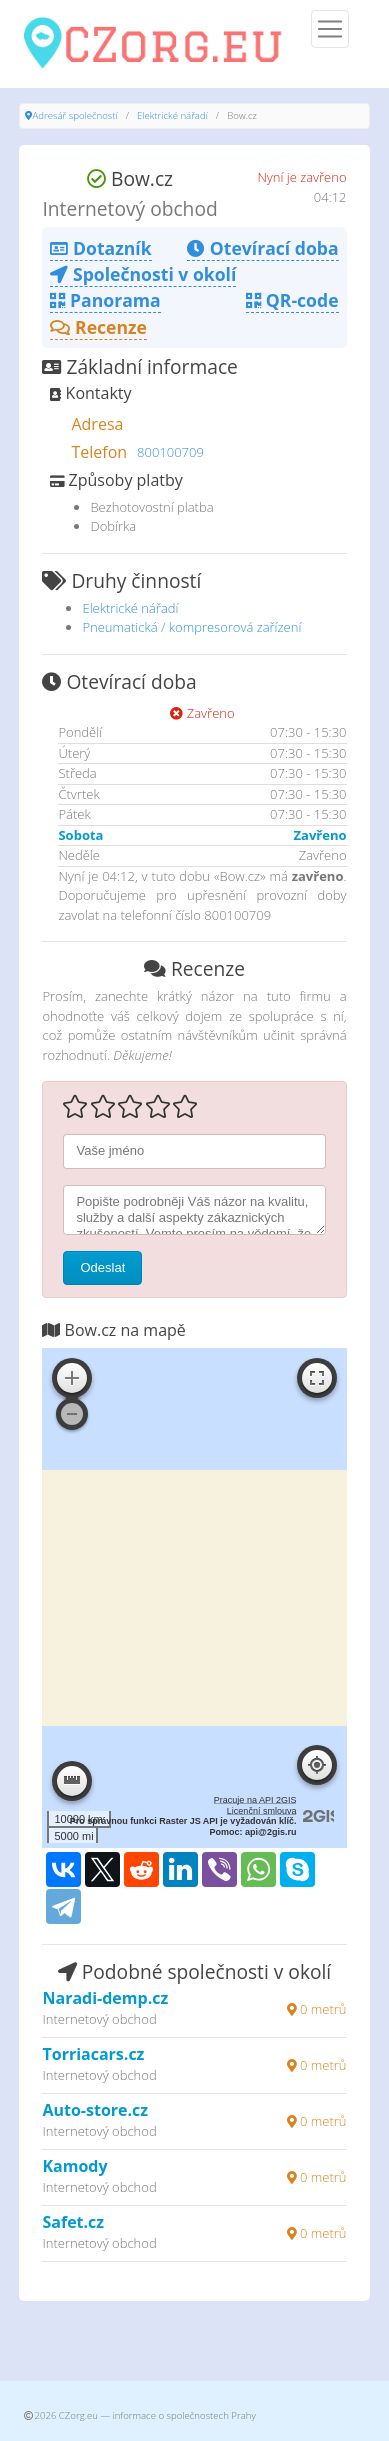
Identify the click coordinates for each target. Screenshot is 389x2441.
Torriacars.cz (93, 2054)
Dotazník (100, 248)
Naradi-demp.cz (105, 1998)
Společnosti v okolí (143, 274)
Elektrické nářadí (172, 115)
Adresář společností (74, 115)
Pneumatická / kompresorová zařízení (191, 627)
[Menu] (330, 29)
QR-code (292, 300)
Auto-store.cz (95, 2110)
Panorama (105, 300)
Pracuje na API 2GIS (255, 1800)
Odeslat (102, 1267)
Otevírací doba (262, 248)
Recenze (98, 327)
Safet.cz (73, 2222)
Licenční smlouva (262, 1811)
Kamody (74, 2166)
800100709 (170, 452)
